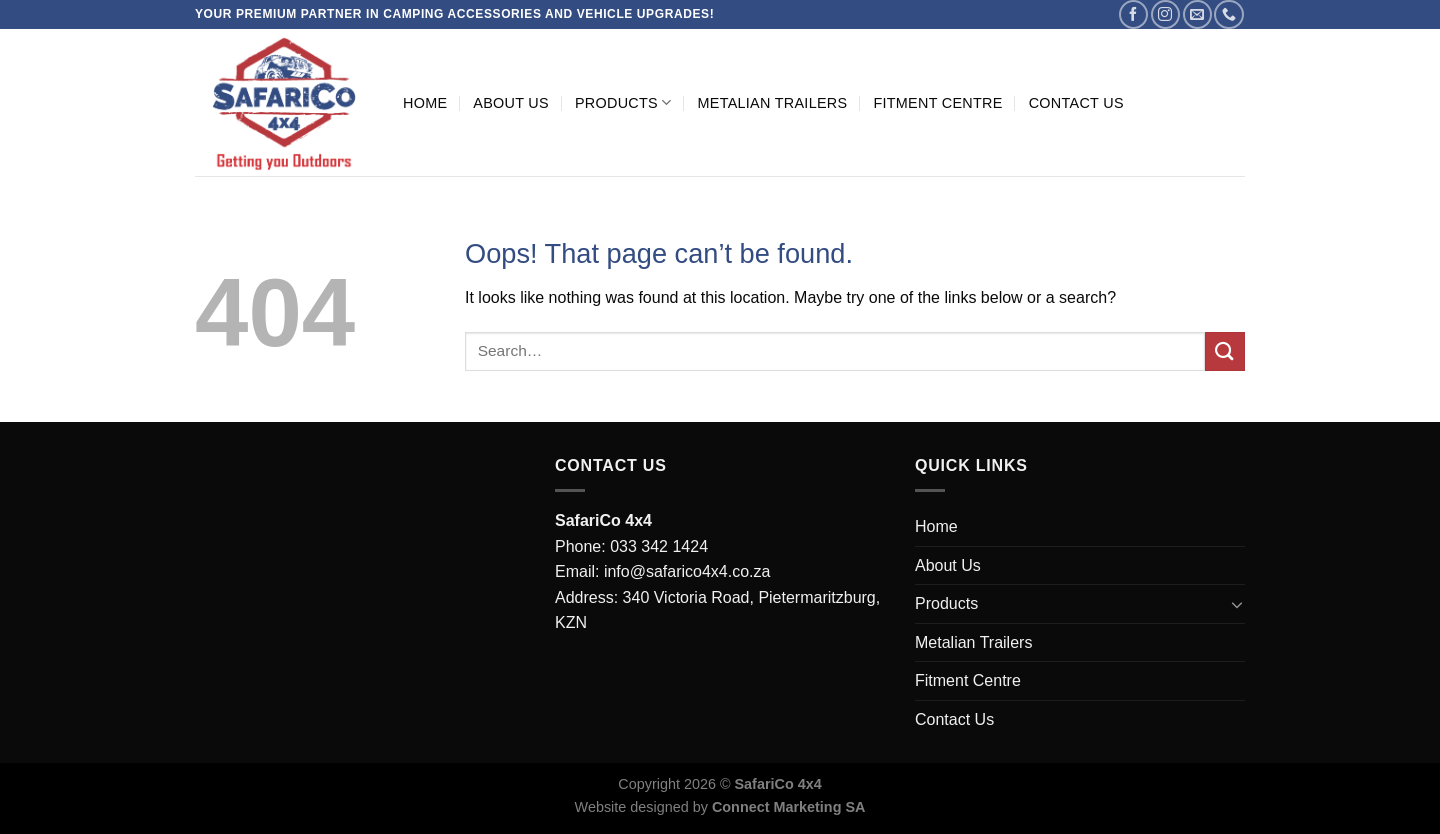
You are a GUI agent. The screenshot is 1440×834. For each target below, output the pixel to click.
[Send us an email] (1197, 14)
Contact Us (1076, 103)
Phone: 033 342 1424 (631, 546)
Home (425, 103)
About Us (511, 103)
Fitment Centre (937, 103)
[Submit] (1225, 351)
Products (623, 102)
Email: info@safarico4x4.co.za (662, 571)
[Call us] (1228, 14)
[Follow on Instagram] (1165, 14)
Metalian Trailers (772, 103)
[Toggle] (1237, 604)
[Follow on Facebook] (1133, 14)
